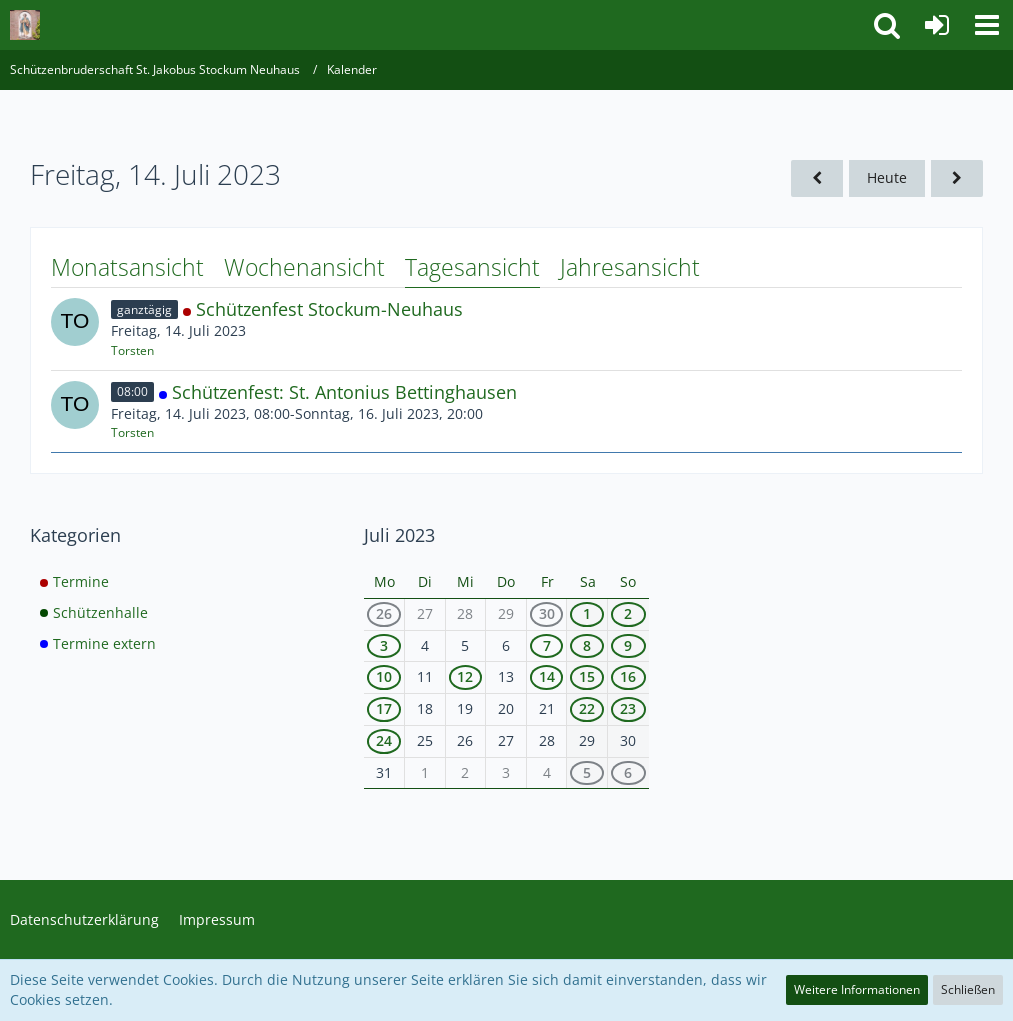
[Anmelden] (937, 25)
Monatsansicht (127, 267)
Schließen (968, 989)
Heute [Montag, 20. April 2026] (887, 177)
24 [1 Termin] (384, 740)
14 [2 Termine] (547, 676)
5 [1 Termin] (587, 772)
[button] (987, 25)
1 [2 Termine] (587, 613)
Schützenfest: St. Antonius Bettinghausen (344, 392)
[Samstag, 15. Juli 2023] (957, 178)
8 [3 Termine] (587, 645)
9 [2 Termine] (628, 645)
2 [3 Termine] (628, 613)
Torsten (132, 350)
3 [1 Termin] (384, 645)
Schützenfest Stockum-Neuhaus (329, 309)
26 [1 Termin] (384, 613)
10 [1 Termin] (384, 676)
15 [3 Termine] (587, 676)
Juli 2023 (399, 535)
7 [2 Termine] (547, 645)
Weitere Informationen (857, 989)
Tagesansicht (472, 267)
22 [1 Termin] (587, 708)
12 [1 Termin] (465, 676)
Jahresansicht (630, 267)
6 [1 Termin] (628, 772)
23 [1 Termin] (628, 708)
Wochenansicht (304, 267)
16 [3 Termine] (628, 676)
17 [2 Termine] (384, 708)
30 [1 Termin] (547, 613)
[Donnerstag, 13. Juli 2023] (817, 178)
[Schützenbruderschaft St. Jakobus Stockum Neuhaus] (25, 25)
